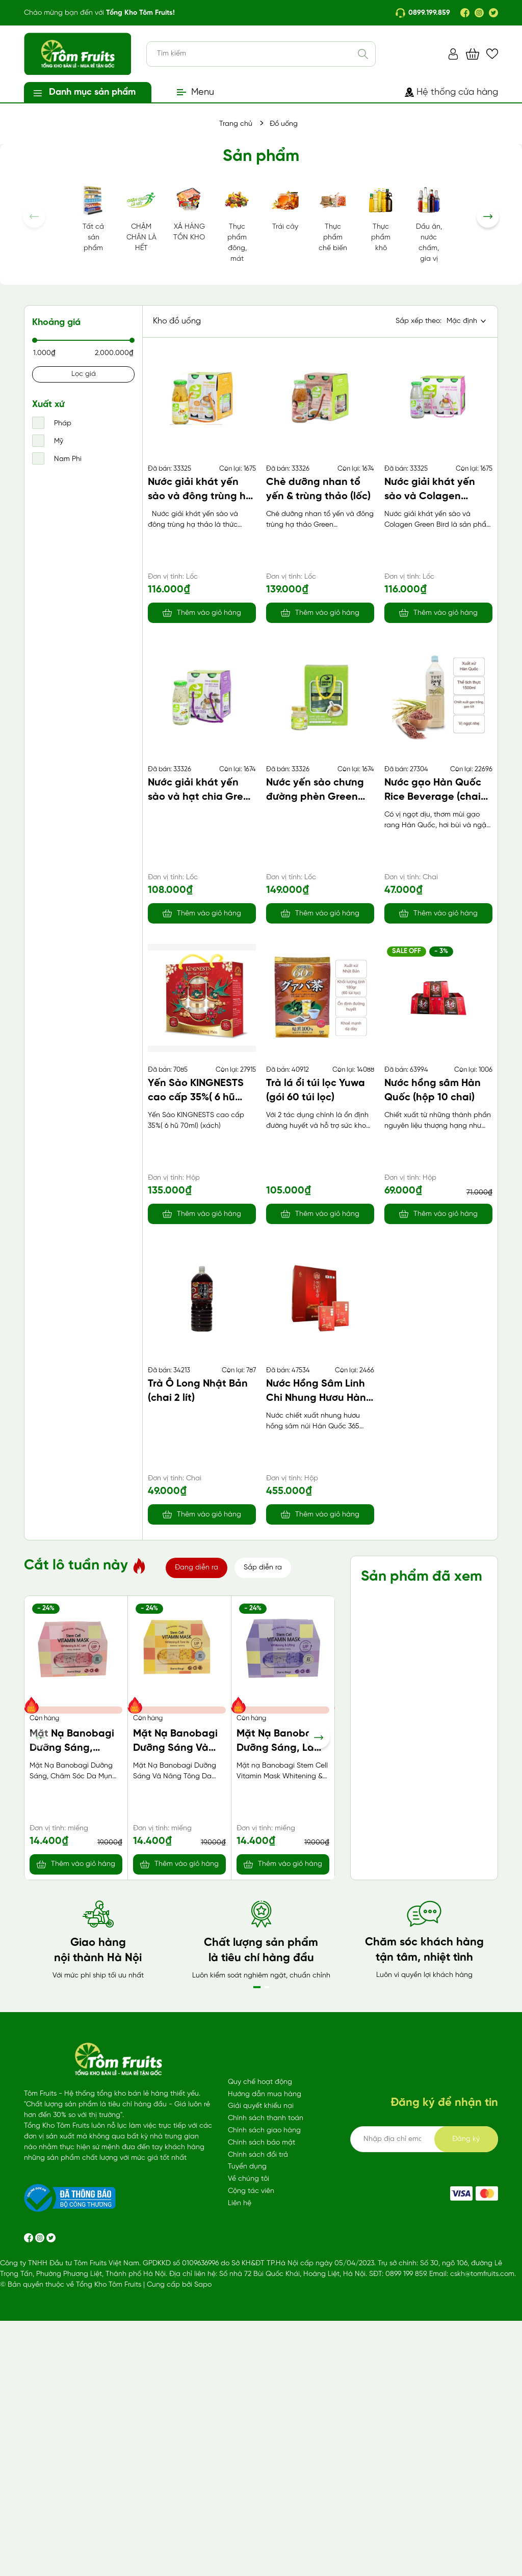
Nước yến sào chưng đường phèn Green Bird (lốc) (315, 797)
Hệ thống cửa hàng (451, 92)
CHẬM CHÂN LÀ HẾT (141, 218)
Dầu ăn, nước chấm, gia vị (428, 223)
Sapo (203, 2569)
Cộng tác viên (251, 2475)
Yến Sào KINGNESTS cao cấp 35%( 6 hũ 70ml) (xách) (196, 1097)
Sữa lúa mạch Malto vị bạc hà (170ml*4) (67, 2032)
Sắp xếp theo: (418, 321)
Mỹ (57, 441)
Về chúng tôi (248, 2463)
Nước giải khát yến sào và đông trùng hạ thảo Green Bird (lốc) (200, 496)
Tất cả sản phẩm (93, 218)
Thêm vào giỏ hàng (209, 613)
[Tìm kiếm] (363, 54)
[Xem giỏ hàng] (472, 54)
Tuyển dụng (247, 2451)
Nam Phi (67, 459)
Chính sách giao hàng (264, 2415)
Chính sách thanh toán (265, 2402)
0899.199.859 (422, 13)
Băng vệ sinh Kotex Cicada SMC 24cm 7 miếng (282, 2032)
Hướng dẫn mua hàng (264, 2378)
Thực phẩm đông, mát (237, 223)
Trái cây (285, 207)
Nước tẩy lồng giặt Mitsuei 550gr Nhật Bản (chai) (178, 2032)
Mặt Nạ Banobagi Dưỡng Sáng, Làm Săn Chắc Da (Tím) (281, 1748)
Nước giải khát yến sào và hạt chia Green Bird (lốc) (201, 797)
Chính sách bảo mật (261, 2427)
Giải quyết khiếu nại (261, 2390)
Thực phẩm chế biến (333, 218)
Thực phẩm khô (380, 218)
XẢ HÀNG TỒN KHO (189, 212)
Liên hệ (239, 2487)
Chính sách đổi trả (258, 2439)
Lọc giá (83, 374)
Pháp (61, 423)
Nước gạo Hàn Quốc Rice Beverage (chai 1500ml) (432, 797)
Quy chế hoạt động (260, 2366)
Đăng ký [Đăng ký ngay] (466, 2423)
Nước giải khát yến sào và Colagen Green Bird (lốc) (429, 496)
